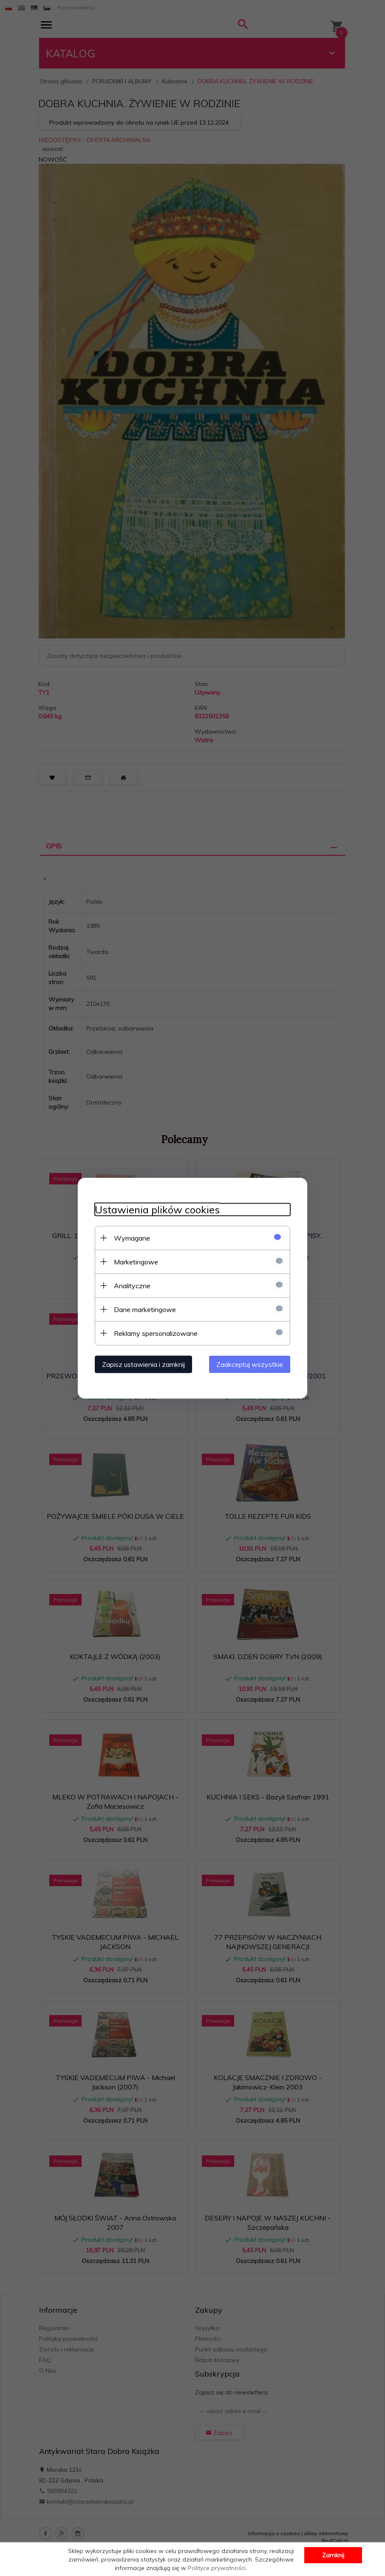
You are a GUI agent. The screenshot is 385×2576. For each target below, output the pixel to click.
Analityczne (132, 1285)
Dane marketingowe (145, 1309)
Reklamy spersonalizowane (156, 1333)
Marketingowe (136, 1261)
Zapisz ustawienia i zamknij (143, 1364)
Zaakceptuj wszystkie (249, 1364)
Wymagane (132, 1237)
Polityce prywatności (217, 2568)
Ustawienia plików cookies (157, 1209)
